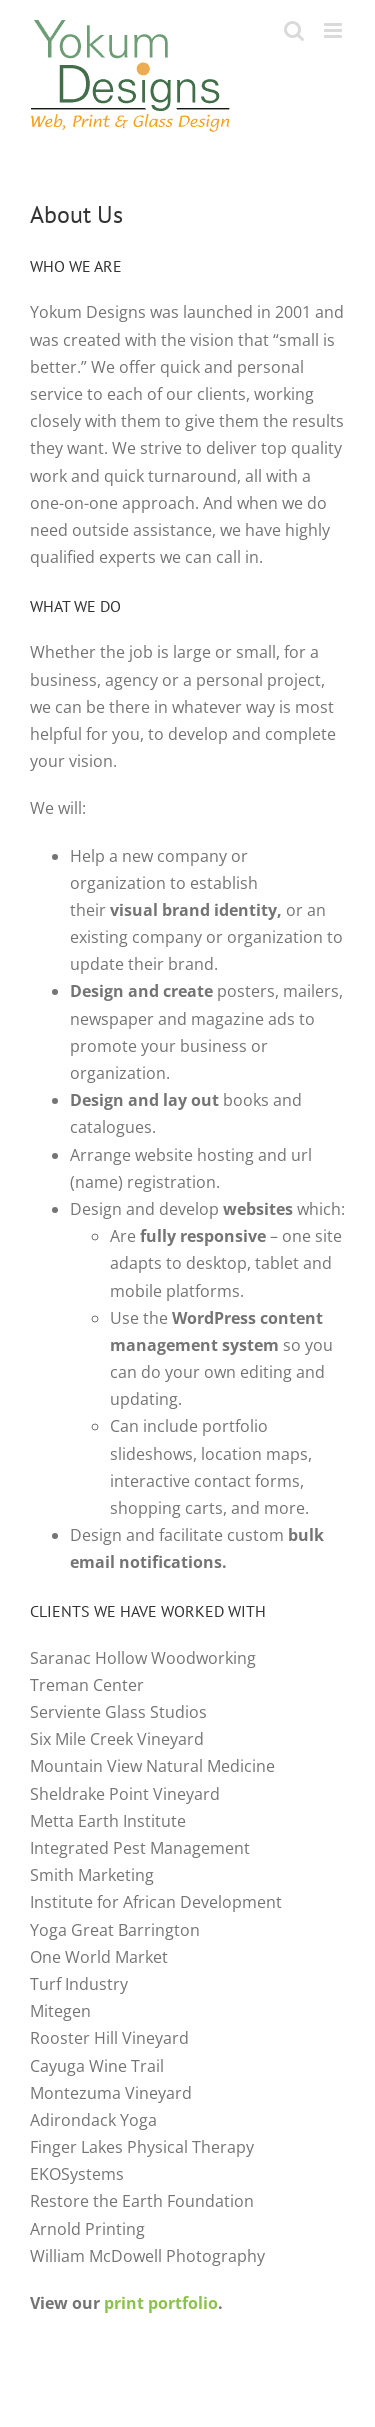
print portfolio (161, 2303)
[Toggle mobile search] (294, 30)
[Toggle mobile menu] (334, 30)
